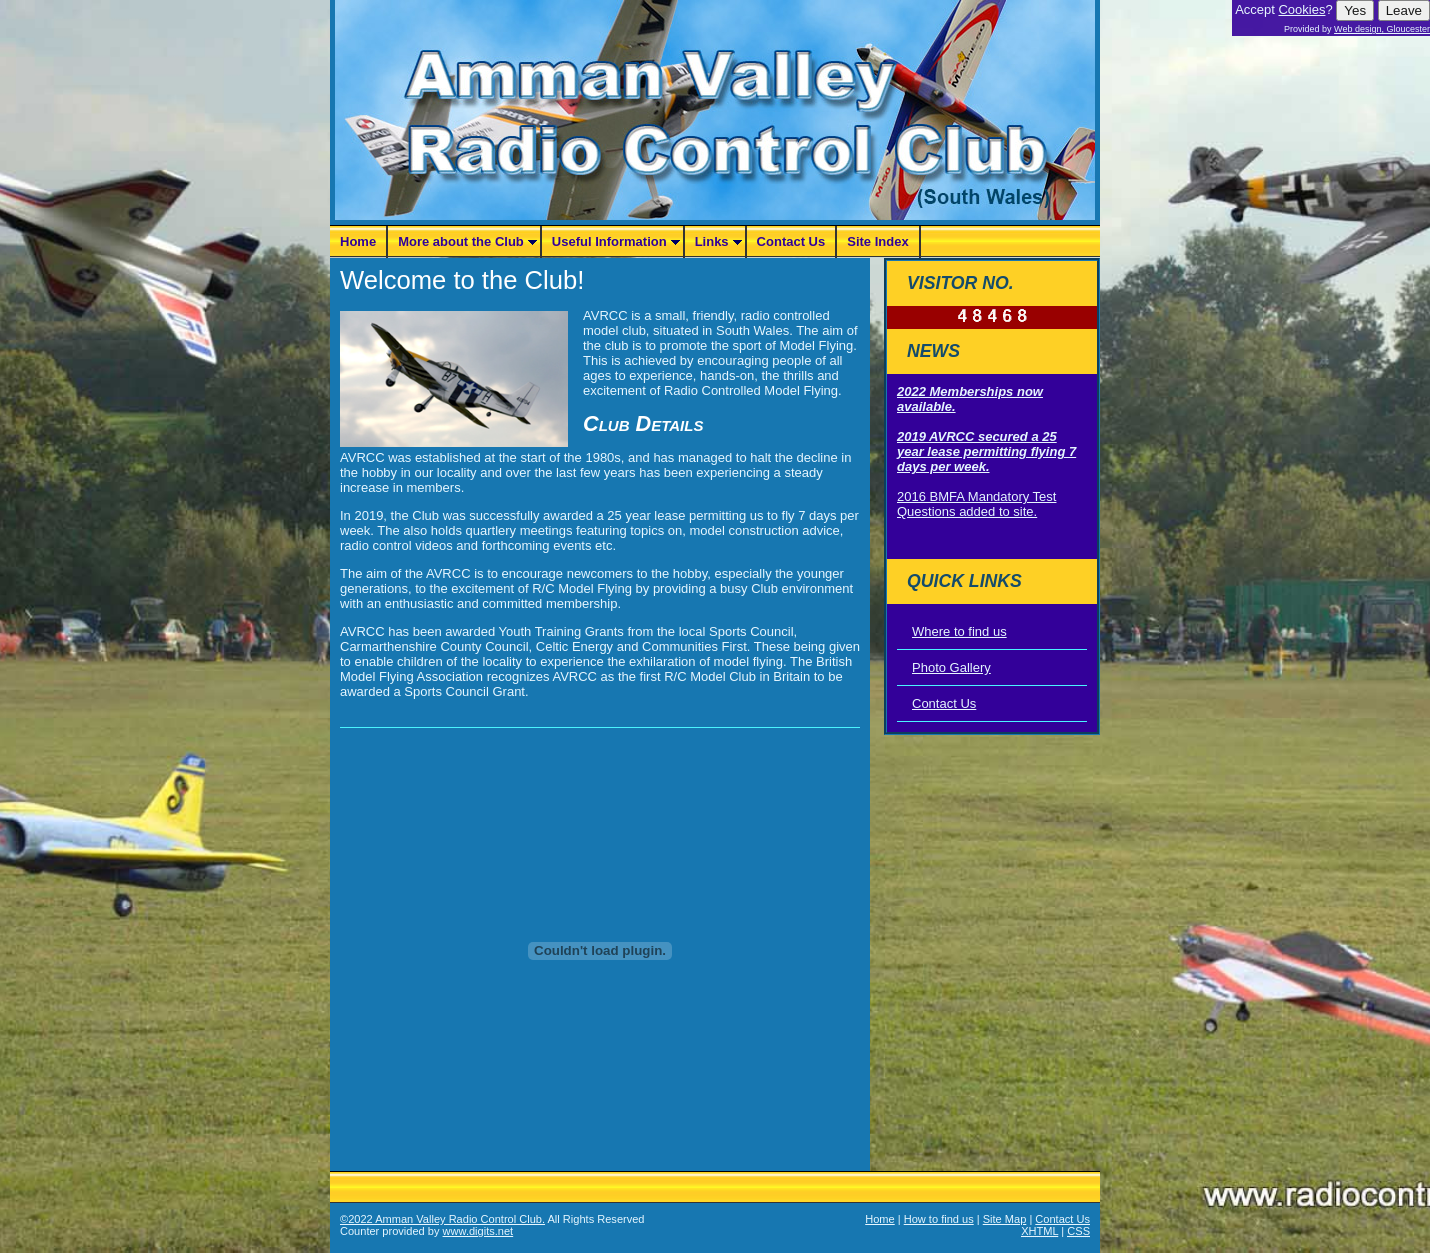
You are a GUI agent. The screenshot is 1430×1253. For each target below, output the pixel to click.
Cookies (1301, 9)
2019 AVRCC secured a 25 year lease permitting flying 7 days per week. (986, 451)
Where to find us (959, 631)
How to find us (939, 1219)
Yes (1355, 10)
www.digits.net (478, 1231)
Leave (1404, 10)
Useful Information (609, 241)
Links (712, 241)
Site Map (1005, 1219)
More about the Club (461, 241)
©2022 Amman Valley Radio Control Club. (442, 1219)
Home (358, 241)
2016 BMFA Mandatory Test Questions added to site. (976, 504)
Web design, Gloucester (1382, 29)
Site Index (877, 241)
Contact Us (791, 241)
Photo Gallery (951, 667)
